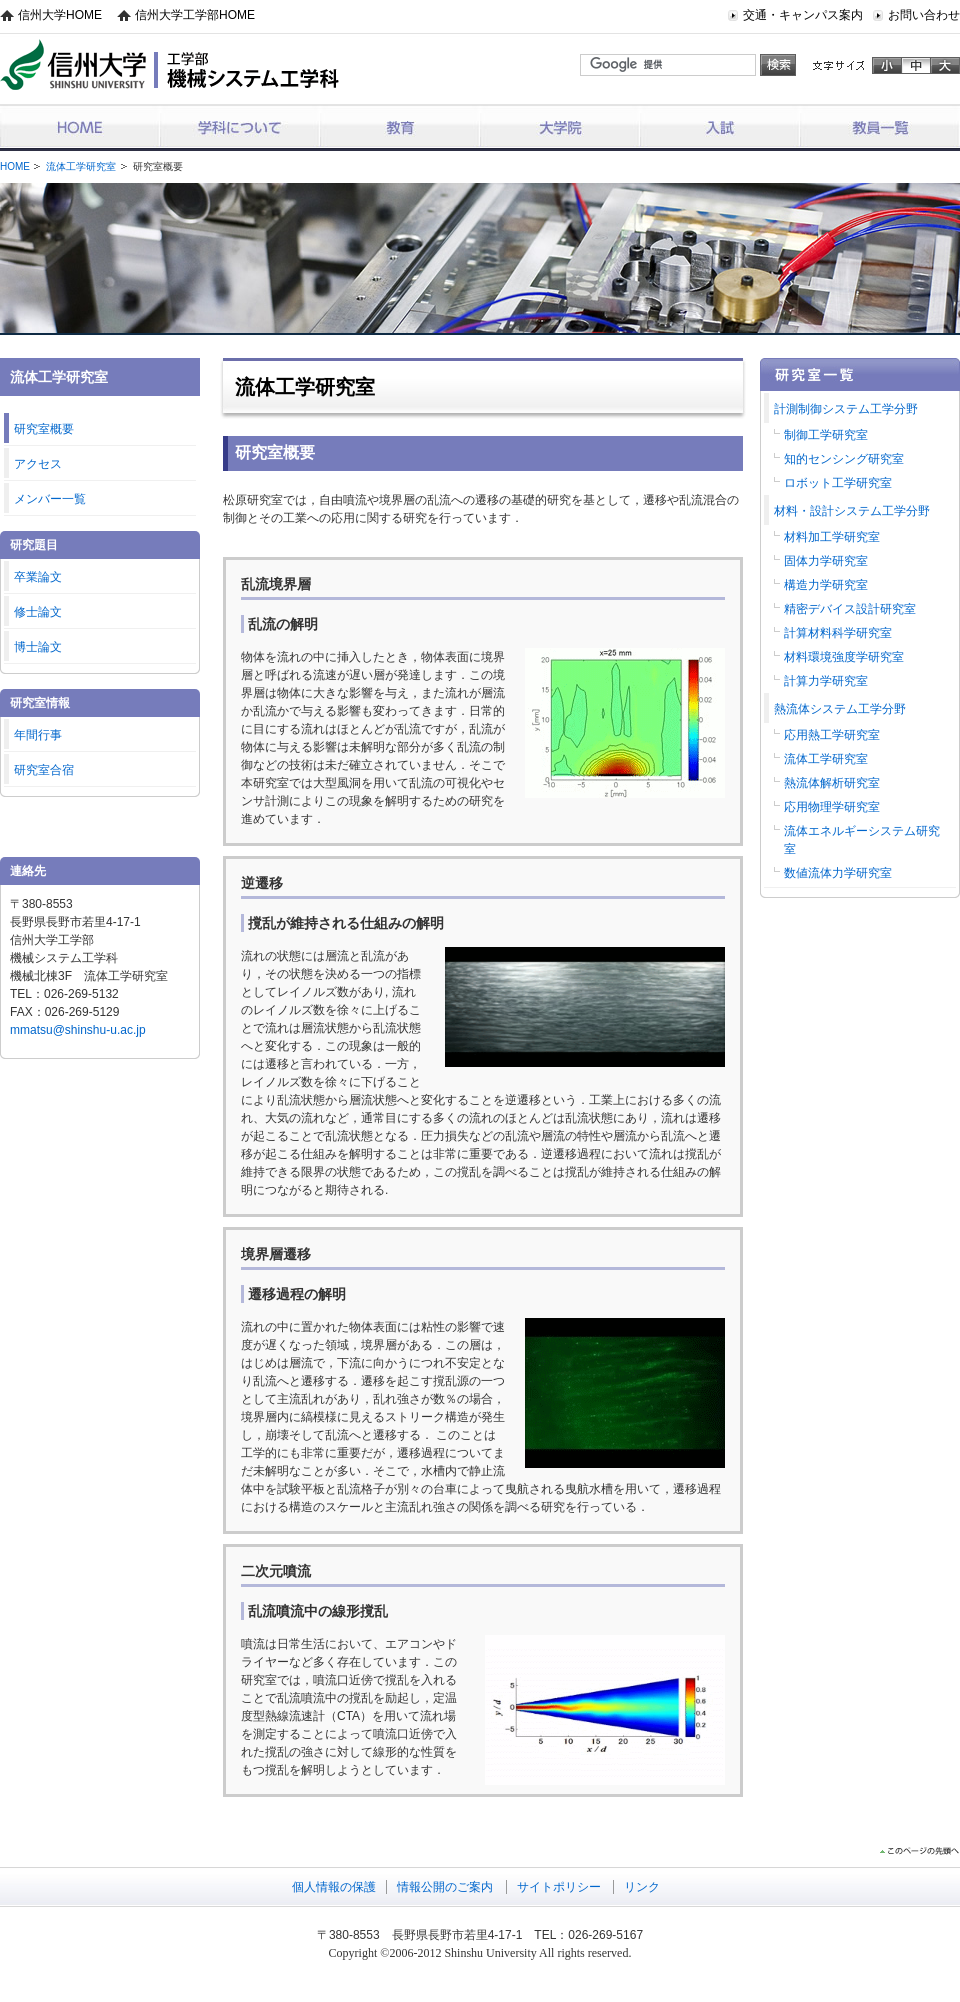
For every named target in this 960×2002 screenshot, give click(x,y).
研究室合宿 (44, 770)
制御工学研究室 (826, 435)
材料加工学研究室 (832, 537)
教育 (400, 126)
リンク (642, 1887)
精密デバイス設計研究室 (850, 609)
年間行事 (38, 735)
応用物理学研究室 (832, 807)
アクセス (38, 464)
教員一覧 (880, 126)
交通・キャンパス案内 (803, 15)
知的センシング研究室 (844, 459)
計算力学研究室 (826, 681)
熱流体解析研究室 (832, 783)
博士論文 (38, 647)
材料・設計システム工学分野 (852, 511)
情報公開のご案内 (445, 1887)
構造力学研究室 (826, 585)
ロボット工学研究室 (838, 483)
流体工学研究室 (81, 166)
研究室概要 (44, 429)
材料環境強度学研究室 (844, 657)
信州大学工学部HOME (195, 15)
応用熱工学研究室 (832, 735)
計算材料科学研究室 (838, 633)
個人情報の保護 (334, 1887)
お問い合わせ (924, 15)
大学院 (560, 126)
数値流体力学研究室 (838, 873)
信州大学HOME (60, 15)
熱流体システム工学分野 (840, 709)
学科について (240, 126)
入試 (720, 126)
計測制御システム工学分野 (846, 409)
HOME (80, 126)
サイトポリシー (559, 1887)
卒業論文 (38, 577)
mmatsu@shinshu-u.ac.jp (78, 1030)
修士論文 (38, 612)
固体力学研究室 (826, 561)
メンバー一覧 (50, 499)
